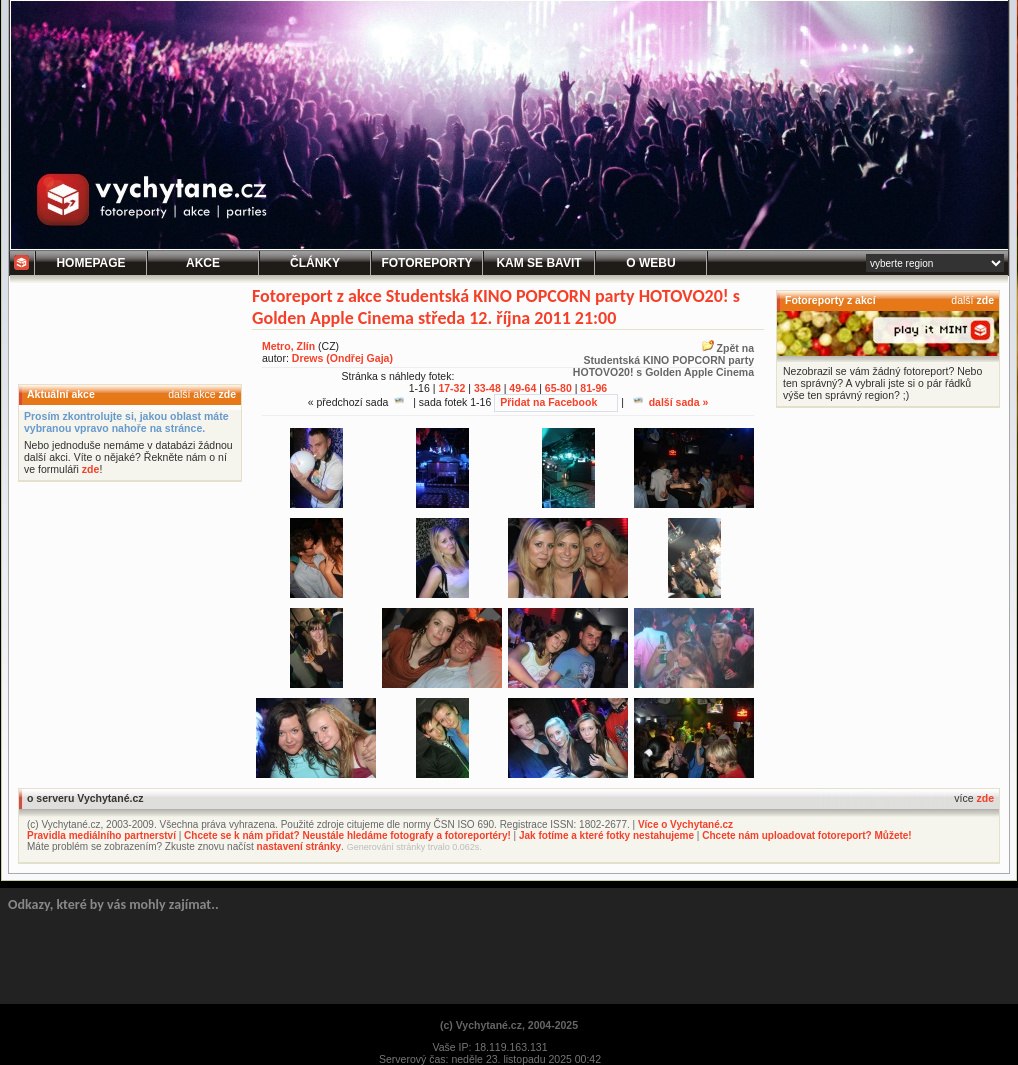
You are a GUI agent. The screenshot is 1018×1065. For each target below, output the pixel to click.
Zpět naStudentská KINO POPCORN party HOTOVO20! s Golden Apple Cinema (663, 360)
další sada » (671, 402)
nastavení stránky (299, 846)
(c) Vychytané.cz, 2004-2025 (509, 1025)
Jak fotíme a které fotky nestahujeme (606, 835)
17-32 (451, 388)
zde (227, 394)
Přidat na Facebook (548, 402)
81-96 (593, 388)
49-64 (522, 388)
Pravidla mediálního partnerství (101, 835)
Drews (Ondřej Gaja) (342, 358)
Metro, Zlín (288, 346)
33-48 (487, 388)
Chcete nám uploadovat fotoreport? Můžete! (806, 835)
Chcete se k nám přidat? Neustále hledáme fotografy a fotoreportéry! (347, 835)
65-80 (558, 388)
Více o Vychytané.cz (685, 824)
